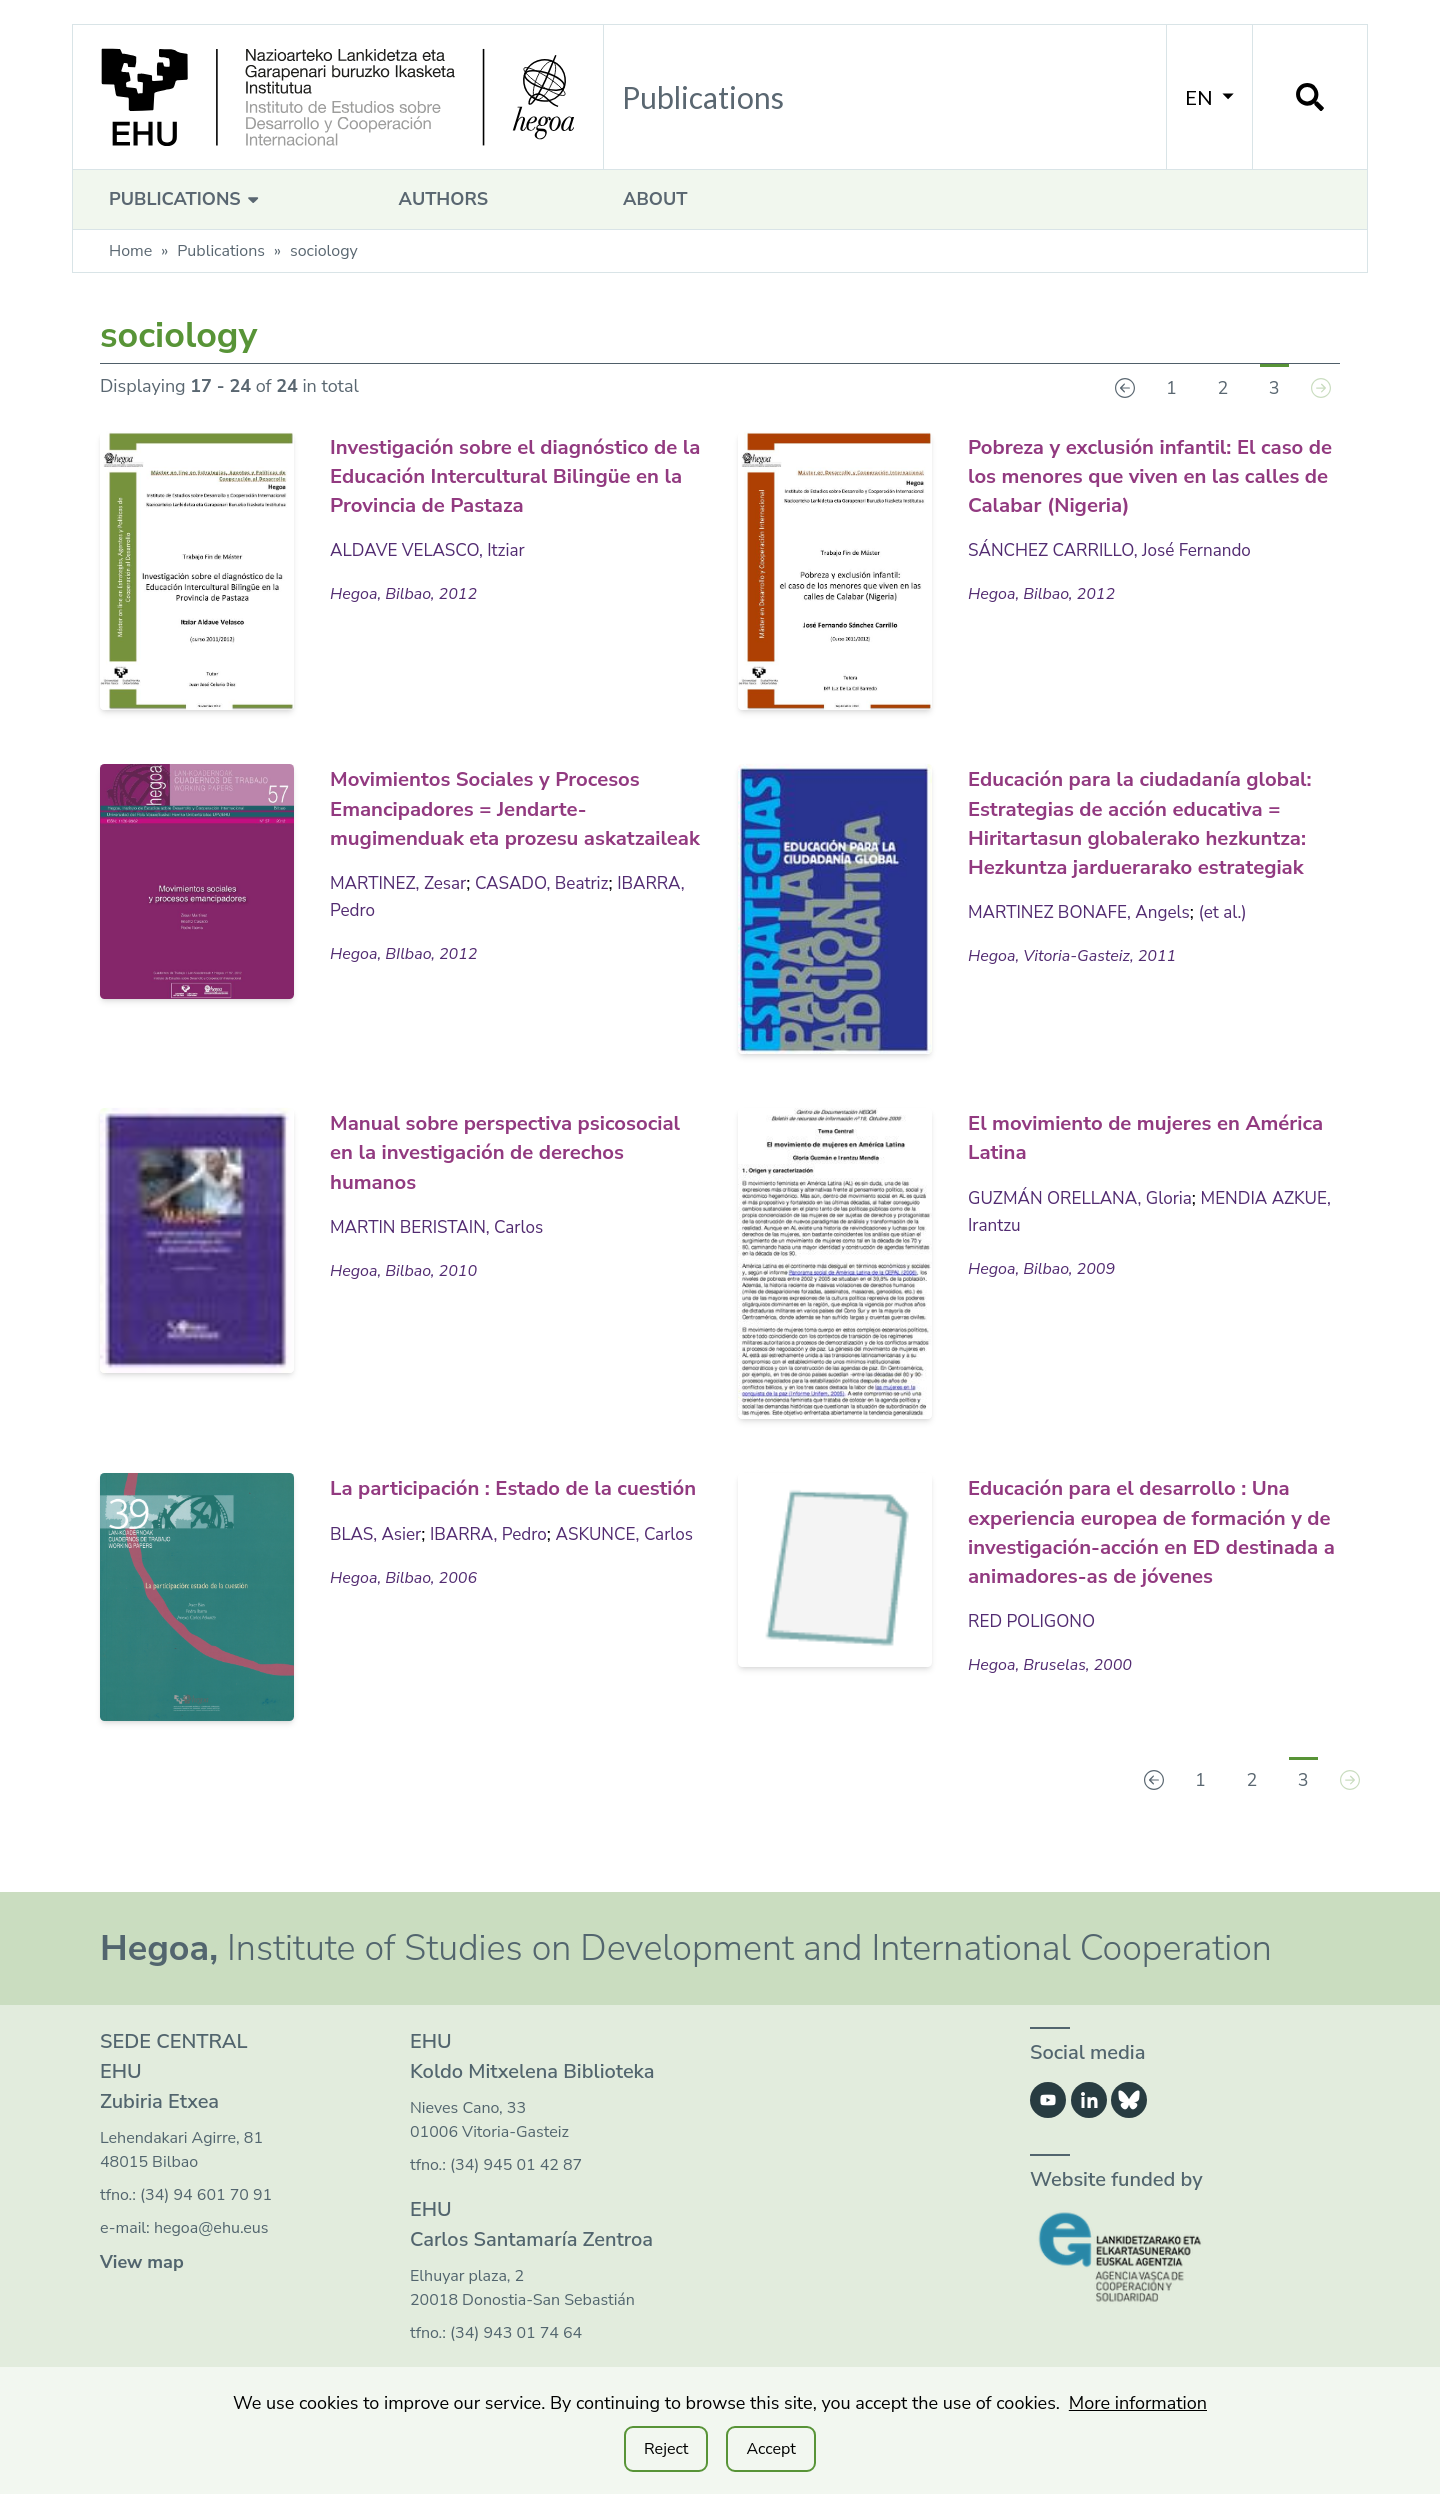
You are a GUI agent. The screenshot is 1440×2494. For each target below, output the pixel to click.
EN (1209, 97)
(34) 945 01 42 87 (516, 2167)
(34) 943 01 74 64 (516, 2335)
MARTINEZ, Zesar (402, 911)
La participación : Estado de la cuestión (496, 1501)
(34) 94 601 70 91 (206, 2197)
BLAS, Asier (378, 1562)
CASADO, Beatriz (552, 911)
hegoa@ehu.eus (211, 2230)
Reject (666, 2449)
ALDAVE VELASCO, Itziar (432, 578)
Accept (770, 2449)
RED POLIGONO (1035, 1648)
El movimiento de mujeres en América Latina (1128, 1136)
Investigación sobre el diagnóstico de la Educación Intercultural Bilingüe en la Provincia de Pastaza (484, 489)
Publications (186, 199)
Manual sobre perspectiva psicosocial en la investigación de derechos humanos (513, 1151)
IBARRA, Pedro (391, 938)
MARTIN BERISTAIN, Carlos (442, 1226)
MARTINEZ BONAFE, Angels (1085, 968)
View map (142, 2264)
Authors (443, 199)
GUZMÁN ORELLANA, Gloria (1086, 1197)
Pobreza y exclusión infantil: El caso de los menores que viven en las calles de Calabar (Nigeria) (1154, 475)
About (655, 199)
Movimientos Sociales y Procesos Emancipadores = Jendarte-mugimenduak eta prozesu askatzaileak (513, 821)
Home (130, 251)
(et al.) (1235, 968)
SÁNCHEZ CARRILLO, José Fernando (1117, 549)
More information (1138, 2403)
